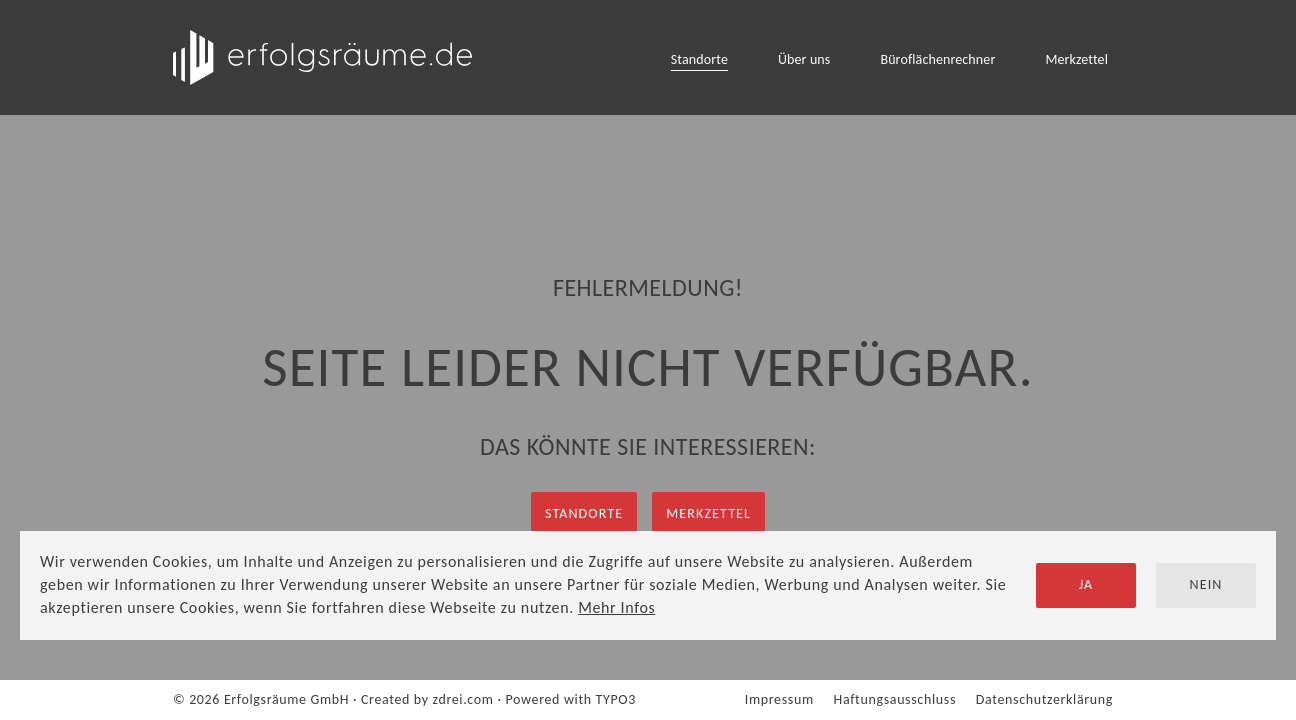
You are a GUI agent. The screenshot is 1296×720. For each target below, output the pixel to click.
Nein (1206, 584)
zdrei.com (463, 699)
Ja (1086, 584)
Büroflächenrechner (937, 59)
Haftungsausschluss (895, 699)
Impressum (779, 699)
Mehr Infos (616, 607)
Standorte (699, 59)
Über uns (804, 59)
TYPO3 (616, 699)
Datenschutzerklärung (1044, 699)
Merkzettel (1076, 59)
